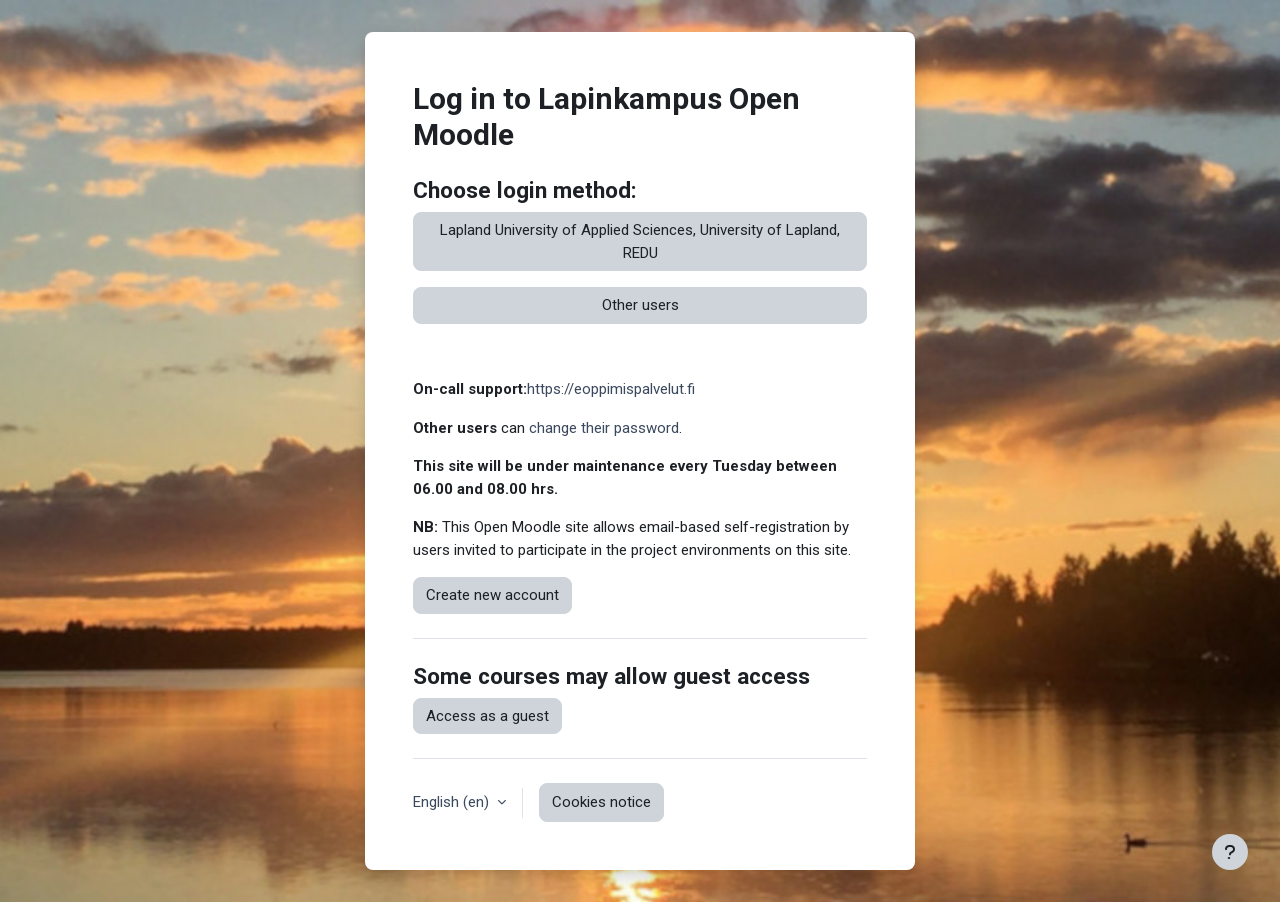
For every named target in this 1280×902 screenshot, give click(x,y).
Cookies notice (601, 802)
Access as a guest (487, 716)
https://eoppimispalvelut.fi (611, 389)
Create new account (492, 595)
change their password (604, 428)
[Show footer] (1230, 852)
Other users (640, 305)
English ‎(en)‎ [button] (453, 802)
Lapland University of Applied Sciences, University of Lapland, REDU (640, 241)
